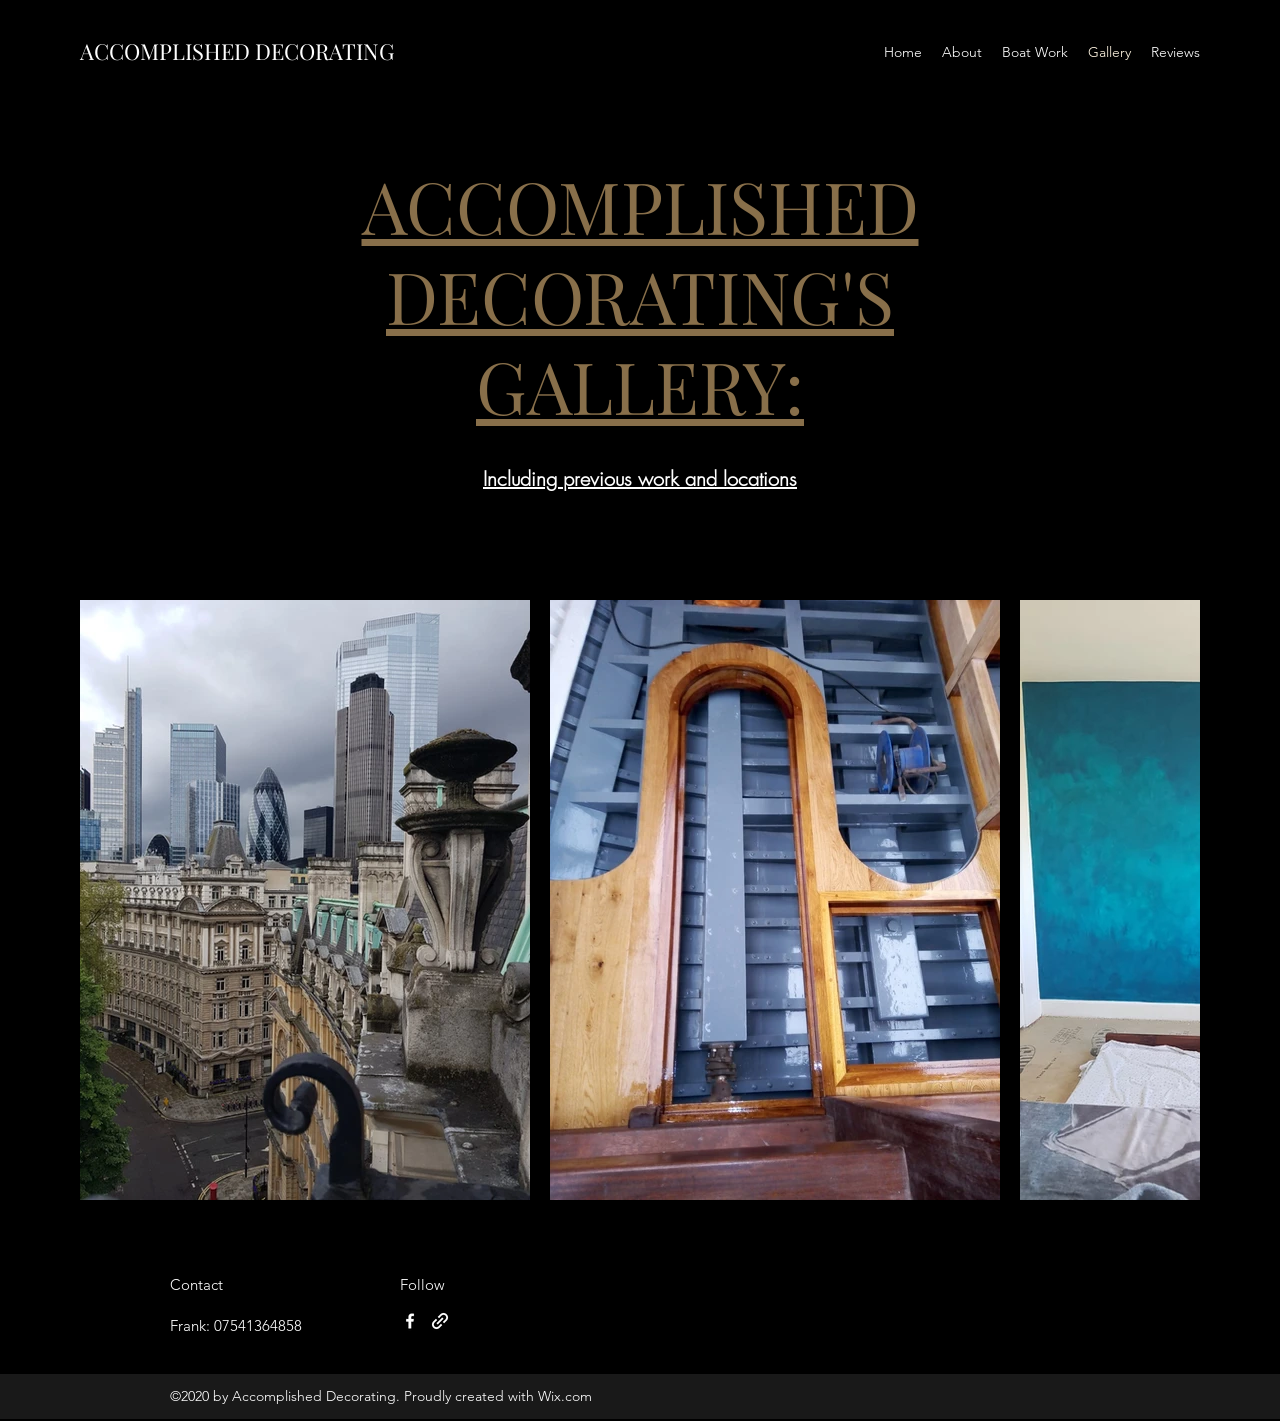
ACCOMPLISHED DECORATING (237, 51)
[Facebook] (410, 1321)
